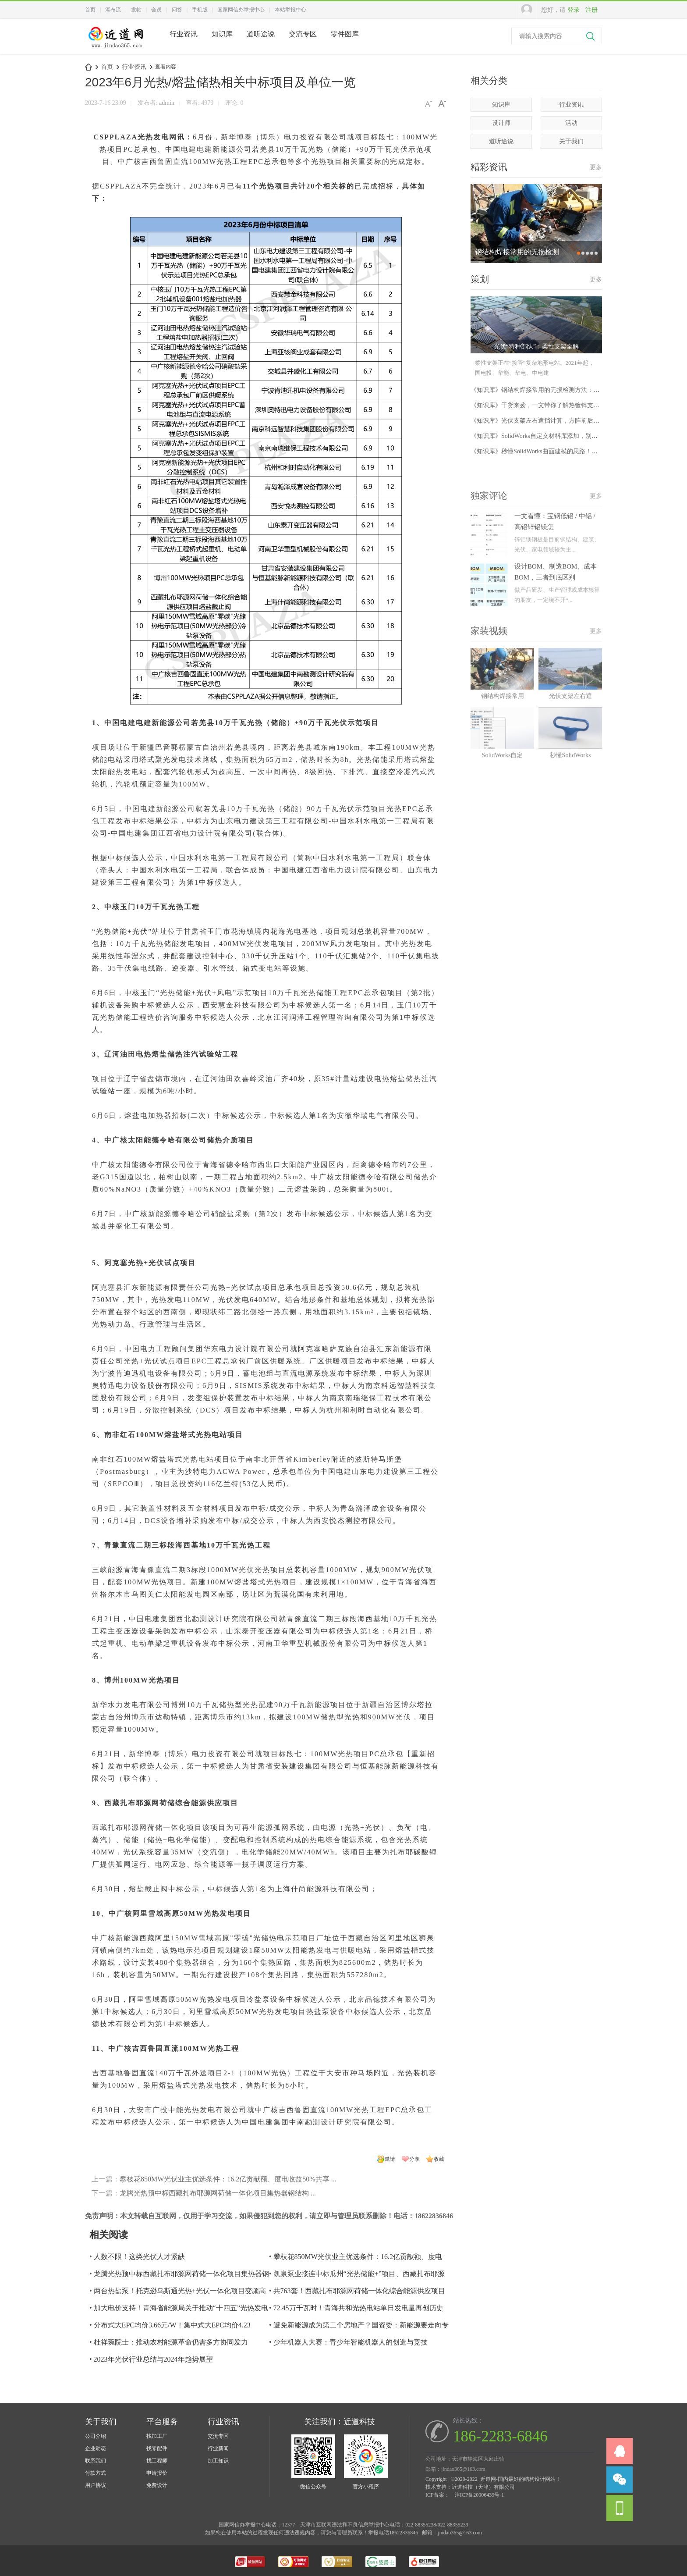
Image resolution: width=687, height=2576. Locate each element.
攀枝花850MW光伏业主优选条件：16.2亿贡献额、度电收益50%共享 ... (228, 2179)
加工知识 (218, 2461)
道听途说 (261, 34)
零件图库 (345, 34)
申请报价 (156, 2473)
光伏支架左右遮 (570, 754)
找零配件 (156, 2448)
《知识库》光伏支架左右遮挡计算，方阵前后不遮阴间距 (547, 426)
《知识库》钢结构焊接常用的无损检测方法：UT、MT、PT (550, 395)
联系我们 (95, 2461)
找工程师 (156, 2461)
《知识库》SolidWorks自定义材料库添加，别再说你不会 (546, 441)
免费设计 (156, 2485)
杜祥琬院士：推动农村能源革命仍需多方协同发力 (171, 2342)
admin (166, 103)
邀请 (390, 2159)
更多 (596, 170)
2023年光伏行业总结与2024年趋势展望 (153, 2359)
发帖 (136, 10)
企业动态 (95, 2448)
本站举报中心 (290, 10)
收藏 (439, 2159)
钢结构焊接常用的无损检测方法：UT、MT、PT (517, 258)
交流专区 (303, 34)
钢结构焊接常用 (502, 754)
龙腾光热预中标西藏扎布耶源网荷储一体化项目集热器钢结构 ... (218, 2193)
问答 (177, 10)
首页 (90, 10)
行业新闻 (218, 2448)
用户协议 (95, 2485)
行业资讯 (184, 34)
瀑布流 (113, 10)
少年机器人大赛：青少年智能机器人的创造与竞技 (350, 2342)
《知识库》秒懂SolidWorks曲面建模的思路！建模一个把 (546, 456)
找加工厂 (156, 2436)
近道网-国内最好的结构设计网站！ (88, 66)
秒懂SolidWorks (570, 814)
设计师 (501, 123)
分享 (414, 2159)
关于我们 (571, 141)
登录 (573, 10)
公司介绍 (95, 2436)
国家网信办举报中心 (241, 10)
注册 (591, 10)
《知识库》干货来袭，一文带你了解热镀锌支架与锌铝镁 (547, 410)
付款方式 (95, 2473)
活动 (571, 123)
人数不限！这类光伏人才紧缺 (139, 2256)
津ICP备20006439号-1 (479, 2495)
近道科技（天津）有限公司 (483, 2487)
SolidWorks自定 (502, 814)
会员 (156, 10)
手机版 (200, 10)
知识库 (222, 34)
